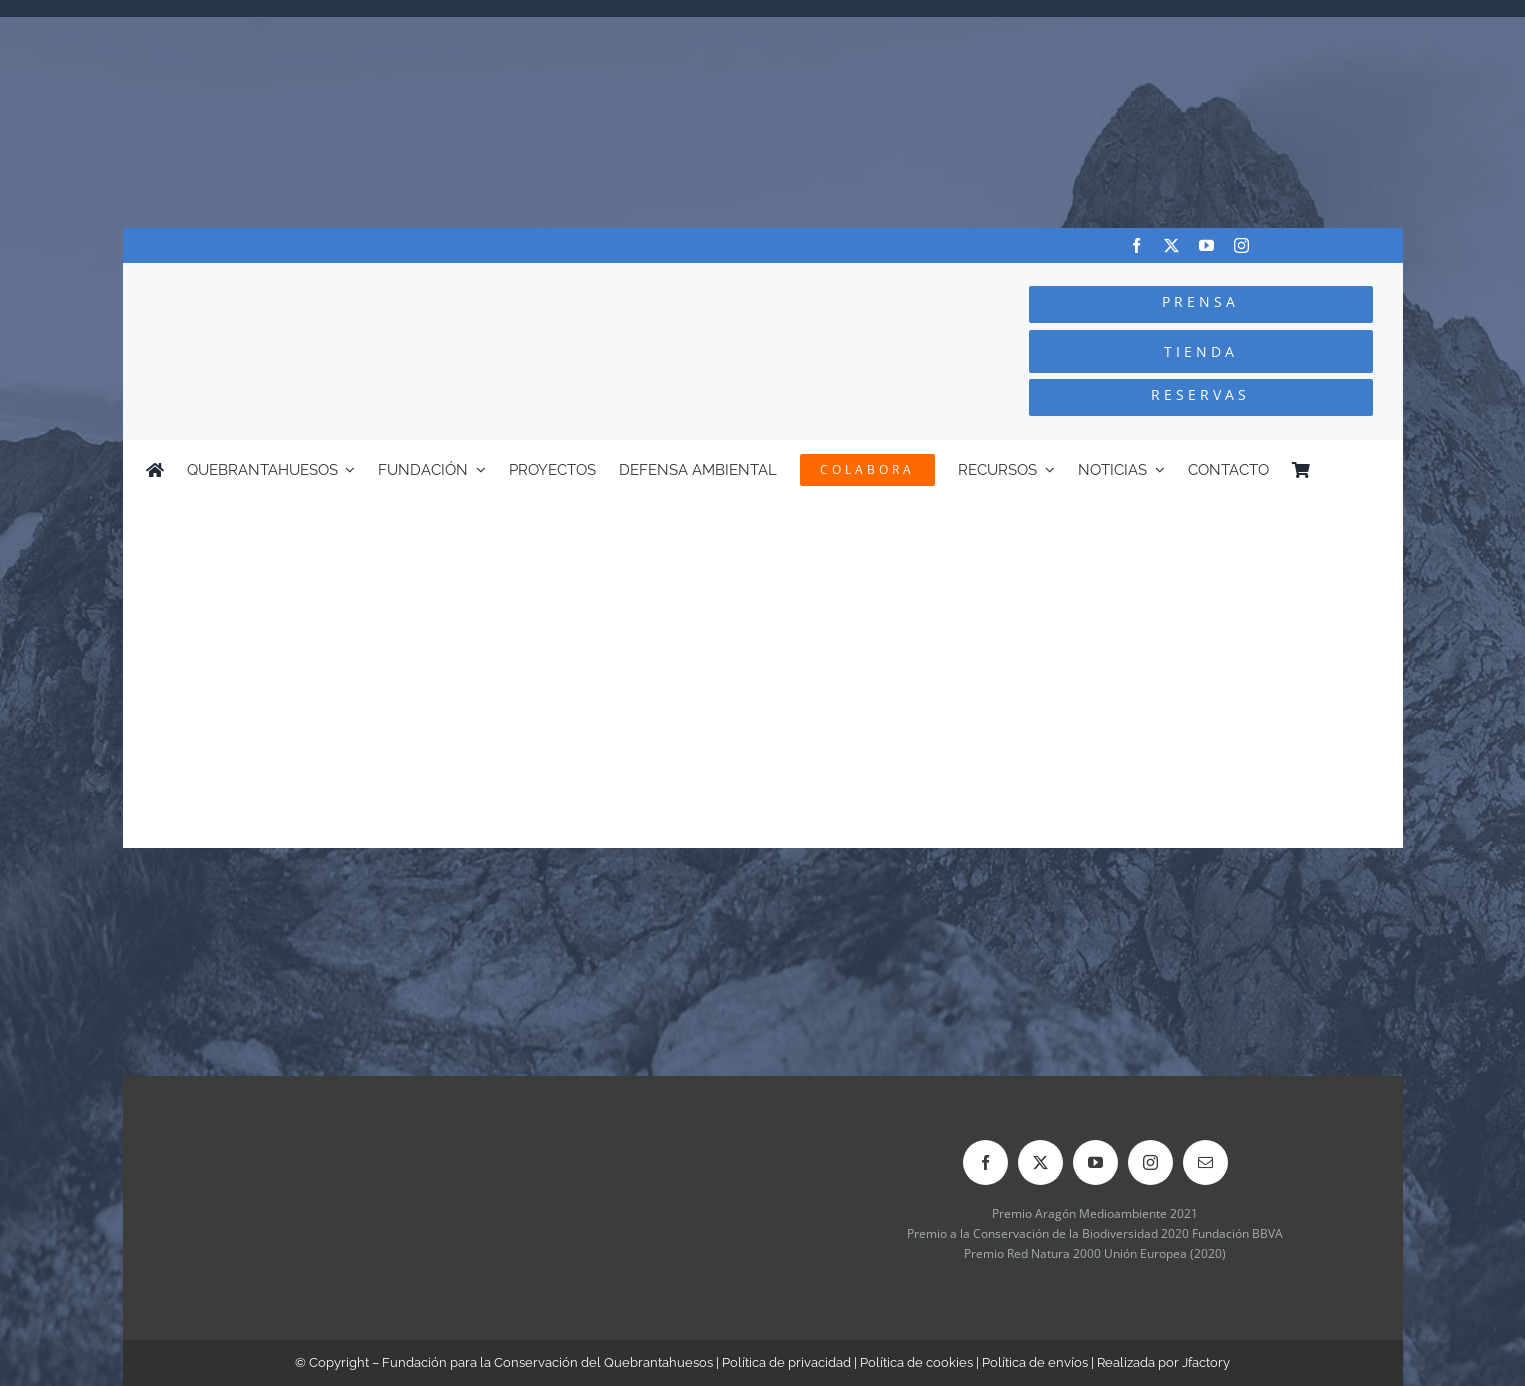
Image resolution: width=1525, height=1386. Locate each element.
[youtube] (1206, 245)
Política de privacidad (786, 1362)
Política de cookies (916, 1362)
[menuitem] (1370, 470)
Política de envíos (1035, 1362)
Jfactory (1206, 1362)
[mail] (1205, 1162)
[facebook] (1136, 245)
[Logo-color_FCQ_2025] (363, 281)
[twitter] (1171, 245)
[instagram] (1241, 245)
